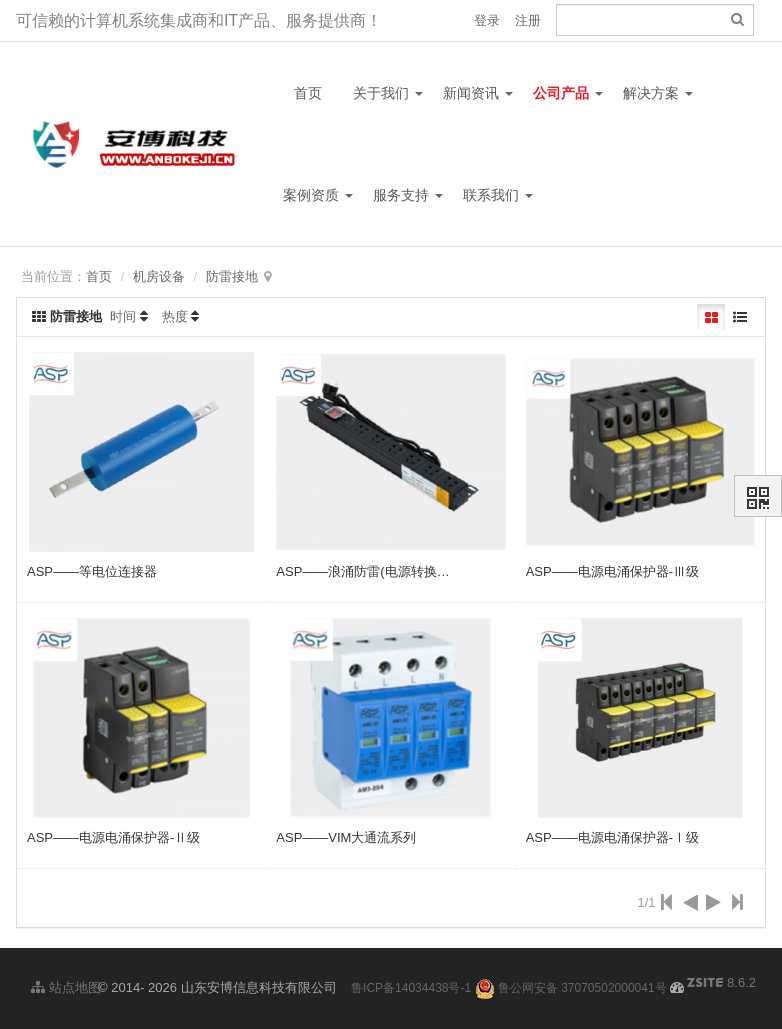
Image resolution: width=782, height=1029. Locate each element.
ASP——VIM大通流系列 (346, 837)
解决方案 (658, 93)
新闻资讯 (478, 93)
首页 (308, 93)
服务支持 (408, 195)
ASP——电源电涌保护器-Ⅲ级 (612, 571)
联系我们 (498, 195)
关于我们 (388, 93)
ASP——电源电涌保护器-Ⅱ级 (113, 837)
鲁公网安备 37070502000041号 (571, 988)
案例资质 (318, 195)
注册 (528, 20)
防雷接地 (232, 276)
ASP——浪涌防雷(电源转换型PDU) (378, 571)
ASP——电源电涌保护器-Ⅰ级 (612, 837)
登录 (487, 20)
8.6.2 (721, 984)
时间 (123, 316)
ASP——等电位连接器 (92, 571)
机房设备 (159, 276)
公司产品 (568, 93)
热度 (175, 316)
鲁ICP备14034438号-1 (411, 988)
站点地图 (66, 987)
